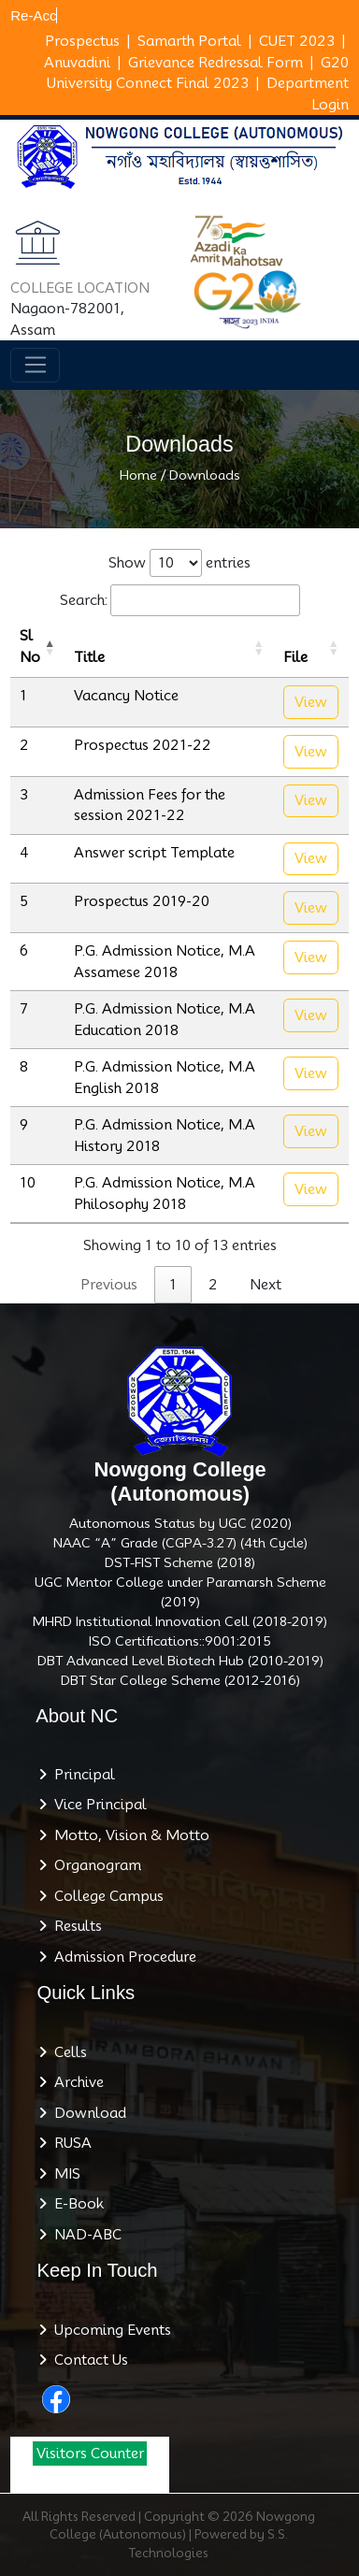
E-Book (75, 2203)
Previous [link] (108, 1284)
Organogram (94, 1865)
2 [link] (213, 1284)
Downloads (204, 475)
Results (74, 1926)
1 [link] (173, 1284)
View (310, 702)
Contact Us (87, 2360)
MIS (63, 2174)
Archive (75, 2082)
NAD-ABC (84, 2234)
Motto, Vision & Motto (128, 1835)
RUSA (69, 2143)
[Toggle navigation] (35, 365)
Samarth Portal (189, 41)
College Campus (105, 1896)
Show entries (179, 563)
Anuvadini (77, 62)
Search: (180, 600)
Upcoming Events (109, 2330)
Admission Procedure (121, 1957)
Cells (67, 2052)
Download (86, 2113)
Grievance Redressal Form (215, 62)
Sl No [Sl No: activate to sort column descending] (30, 646)
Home (138, 475)
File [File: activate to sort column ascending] (295, 657)
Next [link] (265, 1284)
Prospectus (82, 41)
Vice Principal (97, 1804)
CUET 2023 (297, 41)
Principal (81, 1774)
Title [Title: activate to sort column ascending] (89, 657)
